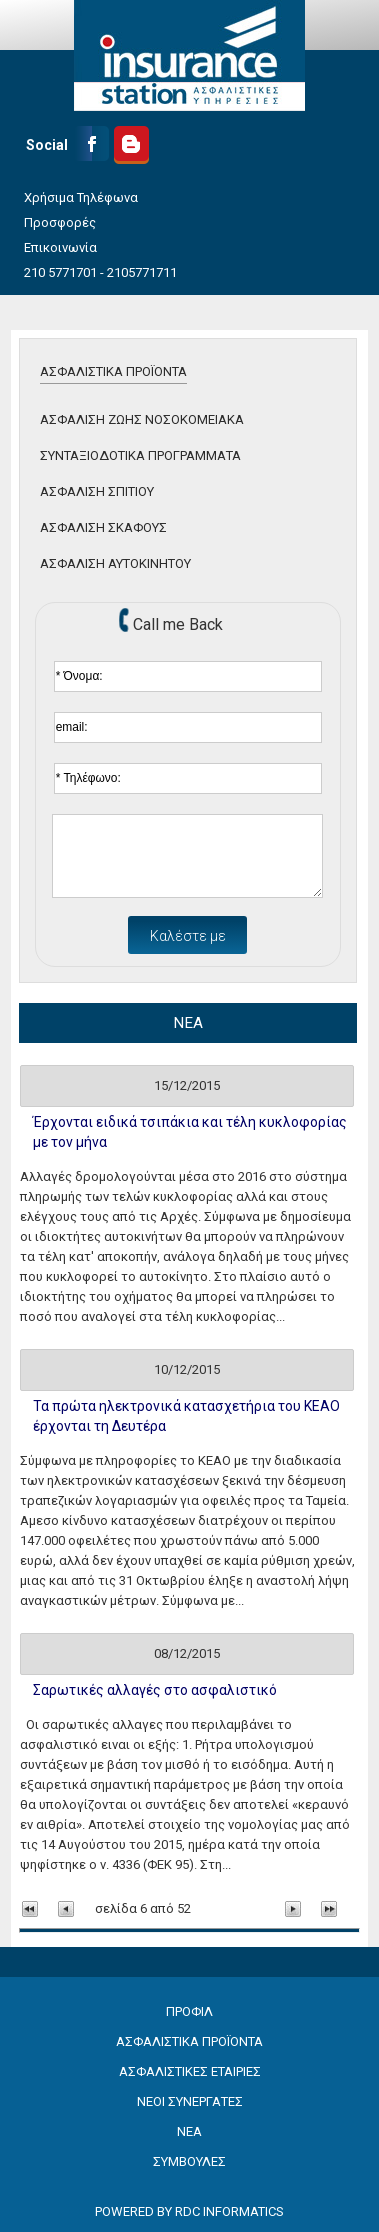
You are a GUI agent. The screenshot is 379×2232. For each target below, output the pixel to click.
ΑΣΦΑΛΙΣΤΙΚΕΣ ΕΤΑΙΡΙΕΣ (190, 2071)
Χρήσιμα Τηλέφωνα (81, 197)
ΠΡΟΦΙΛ (189, 2011)
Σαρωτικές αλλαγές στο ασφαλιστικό (155, 1690)
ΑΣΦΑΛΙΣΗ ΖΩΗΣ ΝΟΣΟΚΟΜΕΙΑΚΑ (142, 419)
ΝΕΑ (189, 2131)
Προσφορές (60, 222)
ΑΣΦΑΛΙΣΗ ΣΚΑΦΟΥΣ (103, 527)
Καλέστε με (188, 936)
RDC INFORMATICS (229, 2211)
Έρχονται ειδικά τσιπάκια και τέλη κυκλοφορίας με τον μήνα (190, 1132)
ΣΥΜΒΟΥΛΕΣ (189, 2161)
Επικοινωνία (60, 247)
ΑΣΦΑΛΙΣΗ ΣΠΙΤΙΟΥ (97, 491)
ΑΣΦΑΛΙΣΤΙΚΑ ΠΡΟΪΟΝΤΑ (113, 371)
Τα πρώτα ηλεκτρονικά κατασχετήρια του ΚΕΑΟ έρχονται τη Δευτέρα (186, 1416)
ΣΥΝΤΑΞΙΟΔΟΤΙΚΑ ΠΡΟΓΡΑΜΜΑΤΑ (140, 455)
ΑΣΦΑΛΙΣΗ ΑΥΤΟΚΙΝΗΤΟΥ (115, 563)
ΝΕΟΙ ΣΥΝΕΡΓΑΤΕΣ (190, 2101)
